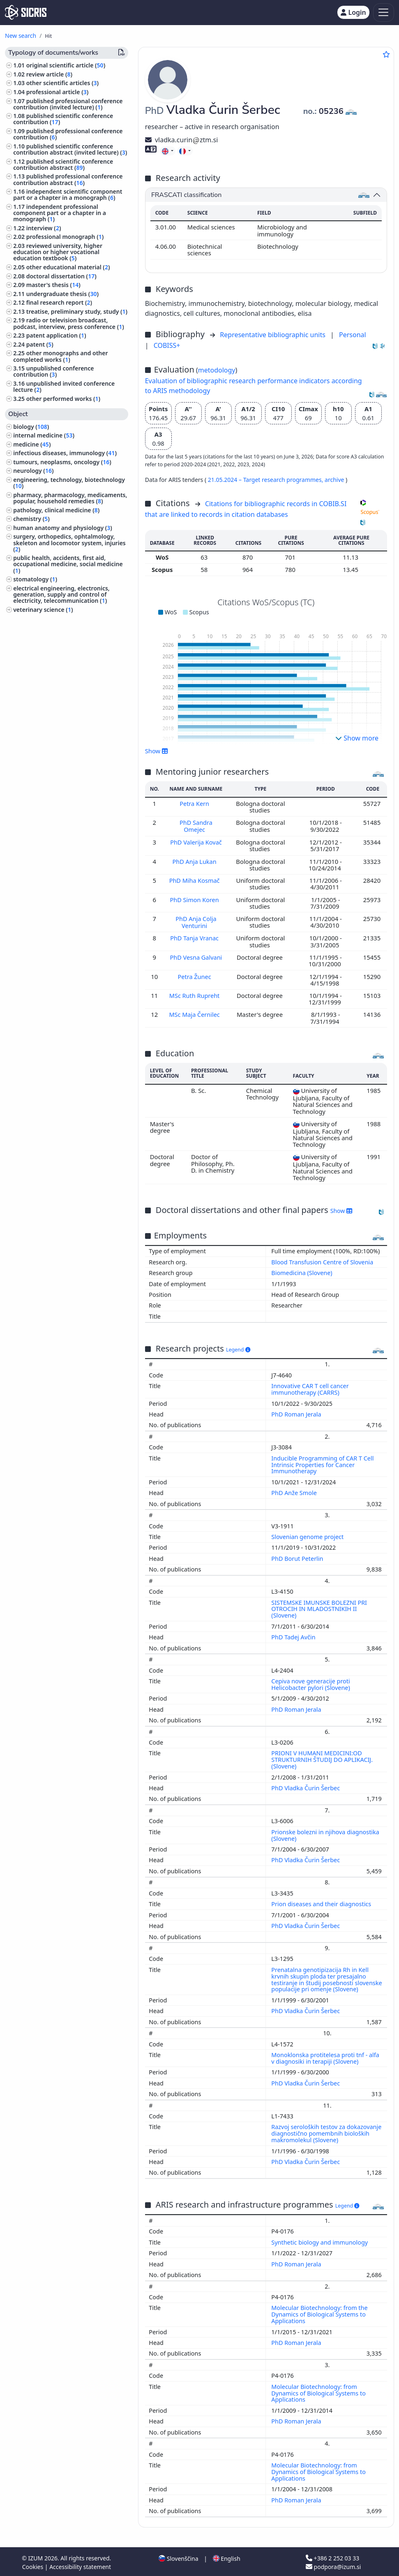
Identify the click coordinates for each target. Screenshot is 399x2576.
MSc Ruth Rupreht (195, 994)
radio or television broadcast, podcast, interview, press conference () (68, 323)
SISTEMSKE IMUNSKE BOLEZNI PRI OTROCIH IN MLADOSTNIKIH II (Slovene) (319, 1607)
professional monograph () (65, 237)
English (226, 2557)
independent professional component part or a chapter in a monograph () (59, 213)
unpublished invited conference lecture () (64, 386)
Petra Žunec (196, 975)
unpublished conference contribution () (53, 371)
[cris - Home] (25, 12)
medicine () (32, 444)
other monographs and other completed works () (60, 356)
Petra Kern (195, 803)
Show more (356, 738)
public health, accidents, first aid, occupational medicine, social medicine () (67, 564)
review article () (49, 74)
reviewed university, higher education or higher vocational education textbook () (57, 252)
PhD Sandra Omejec (196, 825)
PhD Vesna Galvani (196, 956)
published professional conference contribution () (67, 134)
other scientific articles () (62, 83)
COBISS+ (167, 345)
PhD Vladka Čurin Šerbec (306, 1786)
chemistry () (31, 519)
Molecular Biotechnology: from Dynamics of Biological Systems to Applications (318, 2391)
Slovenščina (178, 2557)
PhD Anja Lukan (195, 860)
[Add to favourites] (386, 54)
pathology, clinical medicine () (56, 510)
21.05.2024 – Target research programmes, (266, 480)
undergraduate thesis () (62, 294)
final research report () (59, 302)
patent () (39, 344)
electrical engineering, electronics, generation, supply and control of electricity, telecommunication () (61, 594)
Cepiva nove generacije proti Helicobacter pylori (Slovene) (311, 1683)
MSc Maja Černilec (195, 1013)
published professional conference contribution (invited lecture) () (67, 104)
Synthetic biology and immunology (320, 2241)
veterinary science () (43, 609)
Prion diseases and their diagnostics (322, 1902)
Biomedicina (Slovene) (301, 1271)
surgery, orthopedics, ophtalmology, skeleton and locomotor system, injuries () (69, 542)
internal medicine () (43, 435)
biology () (31, 426)
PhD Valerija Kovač (196, 842)
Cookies (33, 2565)
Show (156, 751)
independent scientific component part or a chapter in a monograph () (67, 194)
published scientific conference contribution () (63, 119)
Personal (352, 334)
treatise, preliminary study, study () (76, 311)
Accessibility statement (80, 2565)
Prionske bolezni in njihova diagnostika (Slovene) (325, 1833)
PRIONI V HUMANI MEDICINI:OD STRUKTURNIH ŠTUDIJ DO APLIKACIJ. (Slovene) (322, 1757)
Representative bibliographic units (273, 334)
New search (20, 35)
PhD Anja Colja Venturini (196, 921)
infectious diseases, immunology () (65, 453)
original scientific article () (65, 65)
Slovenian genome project (308, 1535)
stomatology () (35, 579)
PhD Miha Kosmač (195, 879)
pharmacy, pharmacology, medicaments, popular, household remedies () (70, 498)
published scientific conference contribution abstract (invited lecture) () (70, 149)
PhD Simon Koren (195, 899)
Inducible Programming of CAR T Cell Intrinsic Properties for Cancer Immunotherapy (322, 1463)
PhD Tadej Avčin (294, 1635)
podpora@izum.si (333, 2565)
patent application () (56, 335)
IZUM (36, 2556)
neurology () (33, 470)
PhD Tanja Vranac (195, 937)
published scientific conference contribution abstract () (63, 164)
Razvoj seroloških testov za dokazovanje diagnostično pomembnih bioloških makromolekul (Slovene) (326, 2132)
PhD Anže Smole (294, 1491)
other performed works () (63, 399)
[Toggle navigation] (383, 12)
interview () (43, 228)
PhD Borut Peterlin (298, 1557)
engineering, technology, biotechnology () (69, 483)
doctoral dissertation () (61, 276)
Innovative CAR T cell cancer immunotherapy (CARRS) (309, 1387)
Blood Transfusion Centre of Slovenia (322, 1260)
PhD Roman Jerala (297, 1412)
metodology (216, 370)
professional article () (57, 92)
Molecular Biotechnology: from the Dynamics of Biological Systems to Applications (319, 2312)
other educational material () (68, 267)
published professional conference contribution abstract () (67, 179)
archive (335, 480)
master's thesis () (53, 285)
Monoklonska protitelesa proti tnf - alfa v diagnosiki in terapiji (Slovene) (325, 2056)
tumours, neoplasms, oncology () (62, 462)
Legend (238, 1348)
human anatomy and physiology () (62, 528)
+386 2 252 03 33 (332, 2556)
